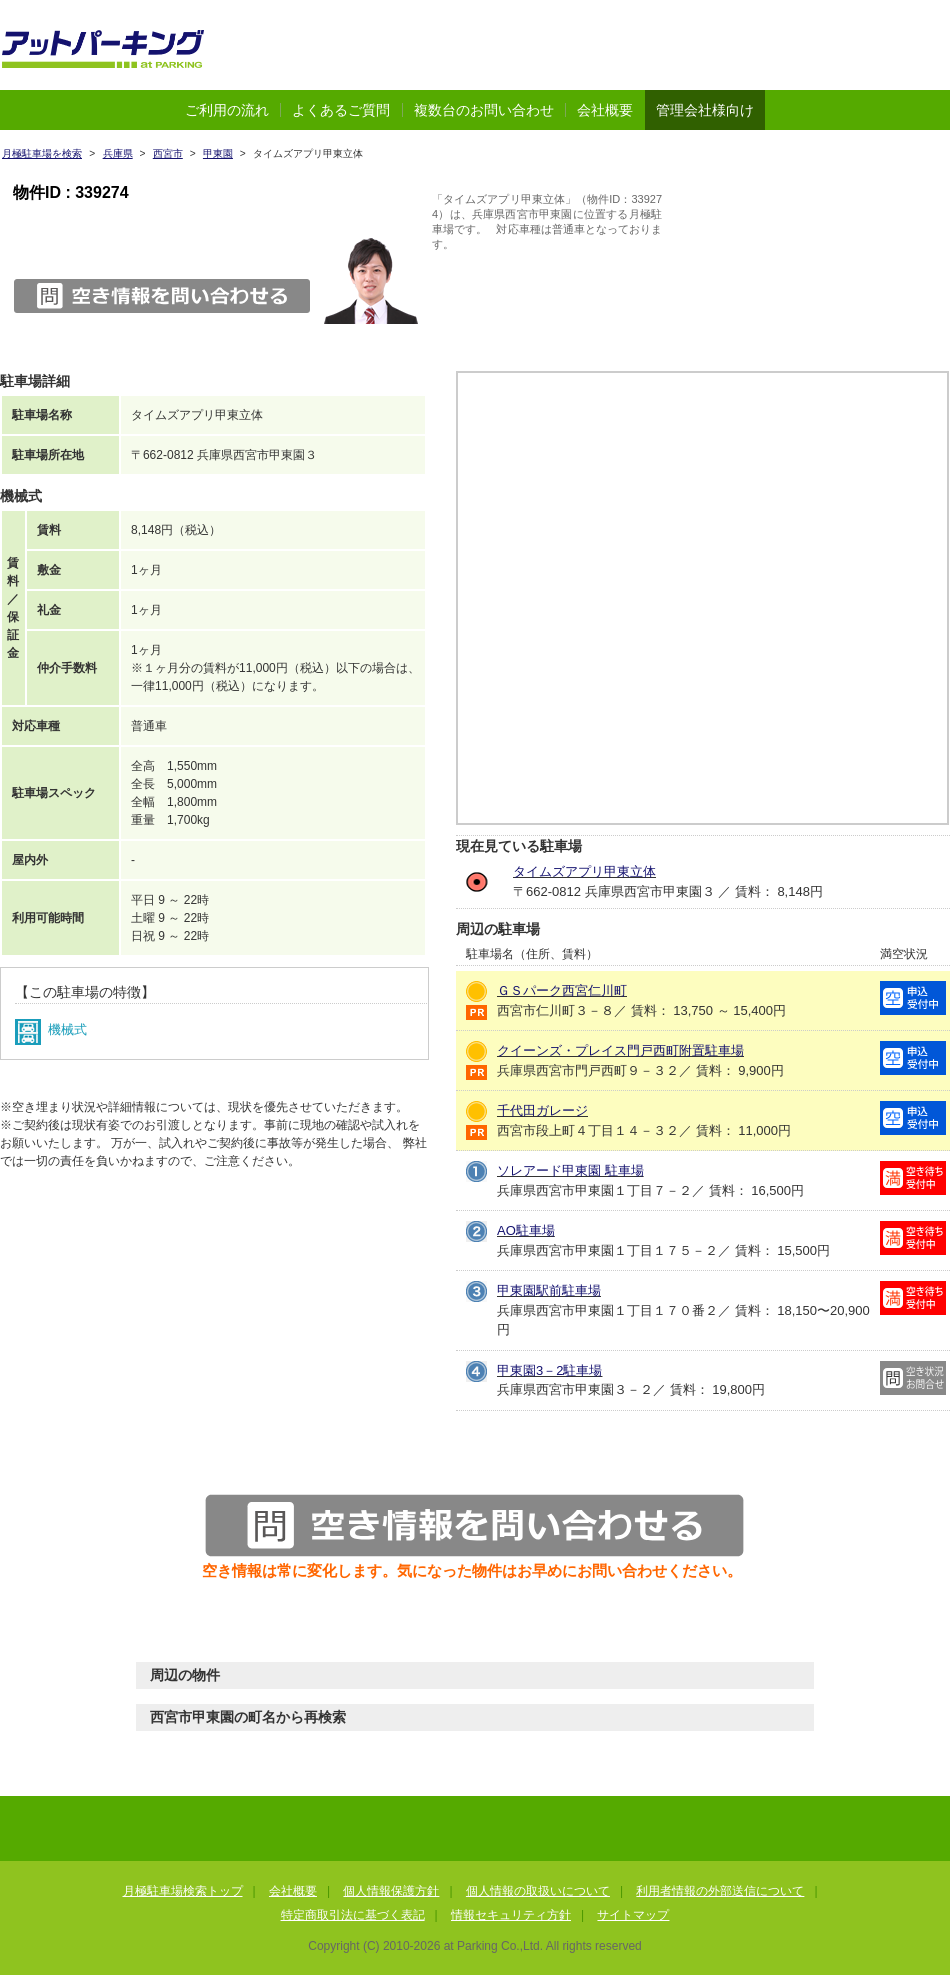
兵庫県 (118, 153)
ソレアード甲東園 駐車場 (570, 1170)
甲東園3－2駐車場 (549, 1370)
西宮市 (168, 153)
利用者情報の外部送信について (720, 1891)
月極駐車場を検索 (42, 153)
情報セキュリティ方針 (511, 1915)
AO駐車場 (526, 1230)
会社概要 (605, 110)
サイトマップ (633, 1915)
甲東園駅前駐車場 (549, 1290)
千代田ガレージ (542, 1110)
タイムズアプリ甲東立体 (584, 871)
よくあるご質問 (341, 110)
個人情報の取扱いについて (538, 1891)
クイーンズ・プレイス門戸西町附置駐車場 (620, 1050)
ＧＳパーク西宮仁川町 (562, 990)
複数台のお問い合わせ (484, 110)
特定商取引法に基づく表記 (353, 1915)
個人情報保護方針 (391, 1891)
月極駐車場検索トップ (183, 1891)
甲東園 (218, 153)
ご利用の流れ (227, 110)
